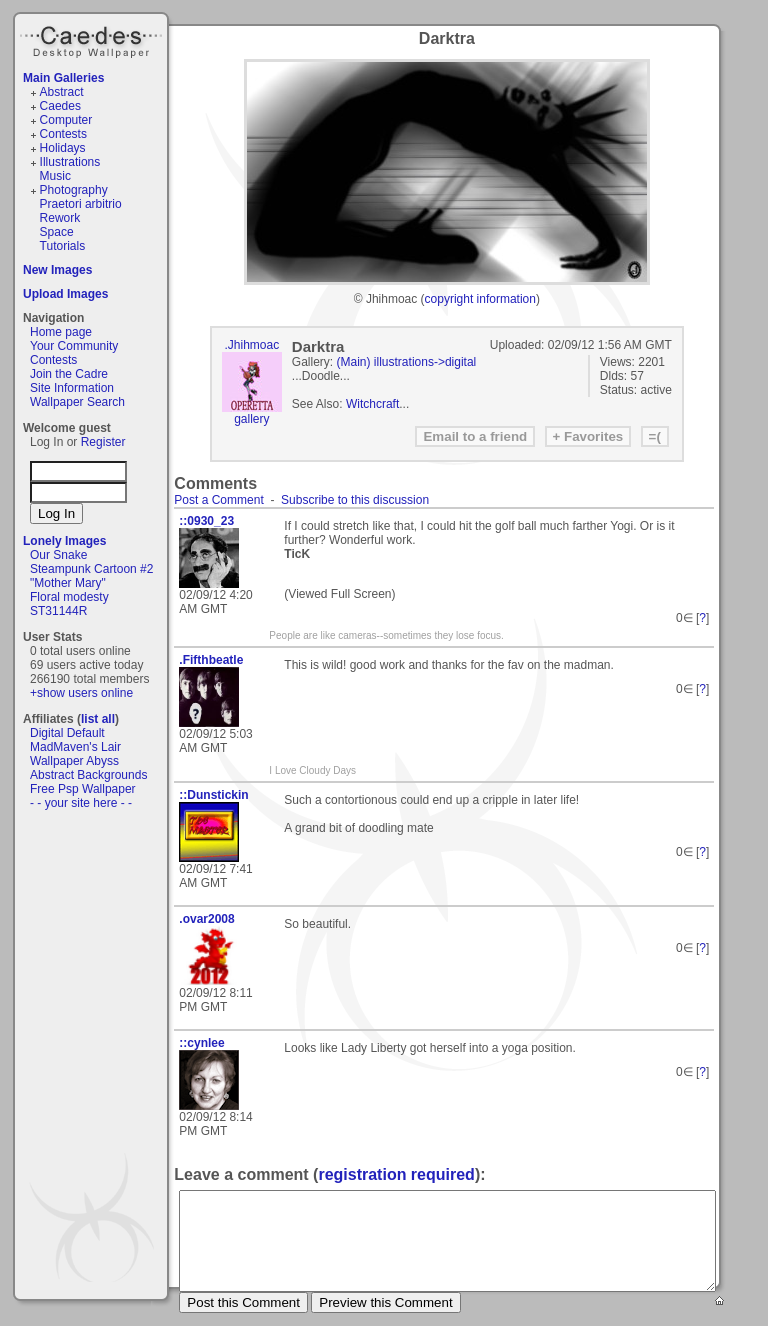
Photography (74, 190)
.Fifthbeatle (211, 660)
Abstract (62, 92)
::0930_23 (206, 521)
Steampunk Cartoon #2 (91, 569)
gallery (251, 419)
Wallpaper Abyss (74, 761)
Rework (60, 218)
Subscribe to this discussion (355, 500)
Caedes (93, 39)
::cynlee (201, 1043)
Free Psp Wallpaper (83, 789)
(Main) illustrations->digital (407, 362)
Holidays (63, 148)
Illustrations (70, 162)
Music (55, 176)
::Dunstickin (213, 795)
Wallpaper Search (77, 402)
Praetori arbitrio (81, 204)
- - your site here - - (81, 803)
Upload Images (65, 294)
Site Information (72, 388)
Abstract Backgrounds (88, 775)
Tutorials (63, 246)
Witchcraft (372, 404)
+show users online (81, 693)
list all (98, 719)
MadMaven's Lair (75, 747)
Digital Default (67, 733)
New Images (57, 270)
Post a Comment (218, 500)
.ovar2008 (206, 919)
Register (103, 442)
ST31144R (58, 611)
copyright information (480, 299)
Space (57, 232)
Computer (66, 120)
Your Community (74, 346)
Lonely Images (64, 541)
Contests (63, 134)
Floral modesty (69, 597)
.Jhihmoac (251, 345)
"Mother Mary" (68, 583)
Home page (61, 332)
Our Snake (58, 555)
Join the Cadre (69, 374)
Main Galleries (63, 78)
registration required (396, 1174)
